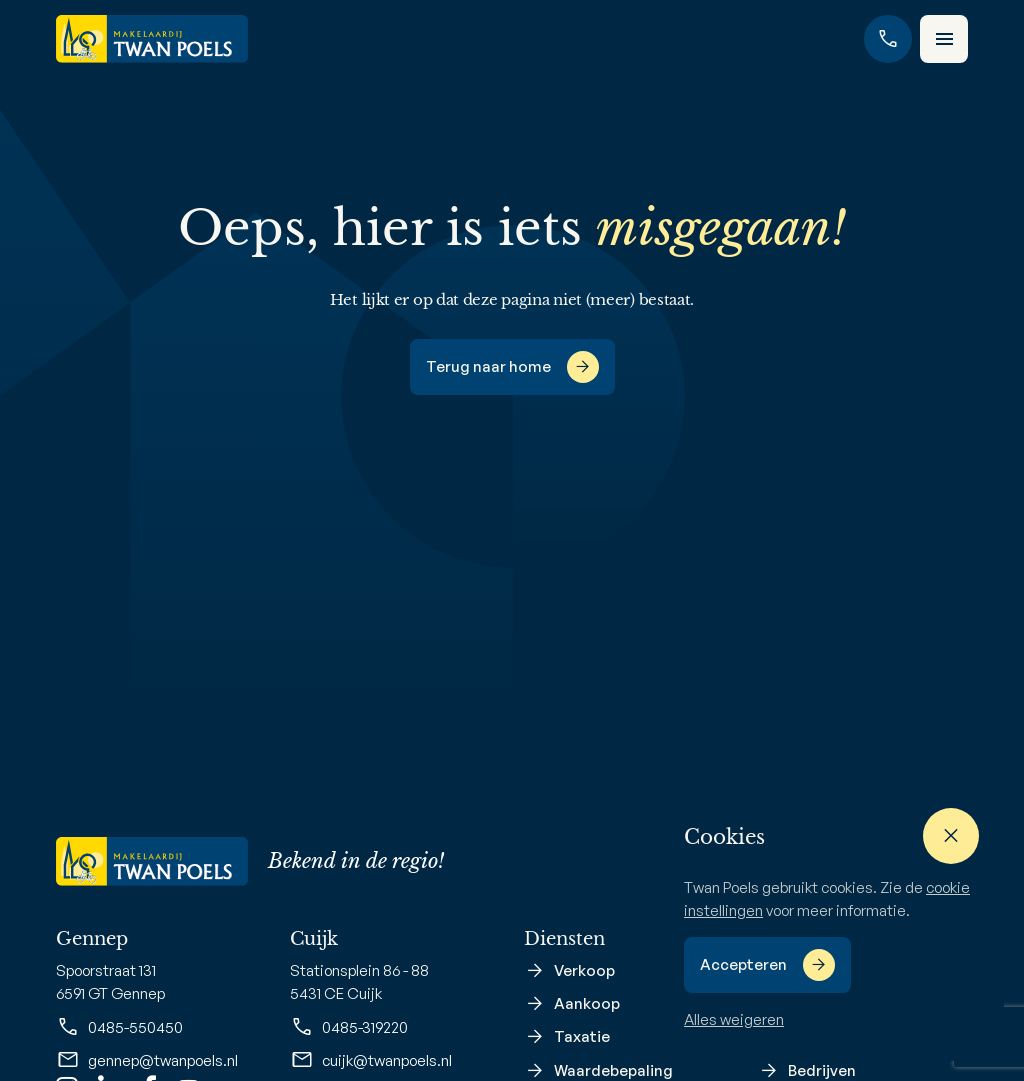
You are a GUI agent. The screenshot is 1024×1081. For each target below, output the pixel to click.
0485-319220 (349, 1027)
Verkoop (584, 970)
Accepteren (743, 964)
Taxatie (582, 1036)
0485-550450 (119, 1027)
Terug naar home (488, 366)
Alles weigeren (734, 1019)
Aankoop (587, 1003)
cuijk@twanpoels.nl (371, 1060)
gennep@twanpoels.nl (147, 1060)
